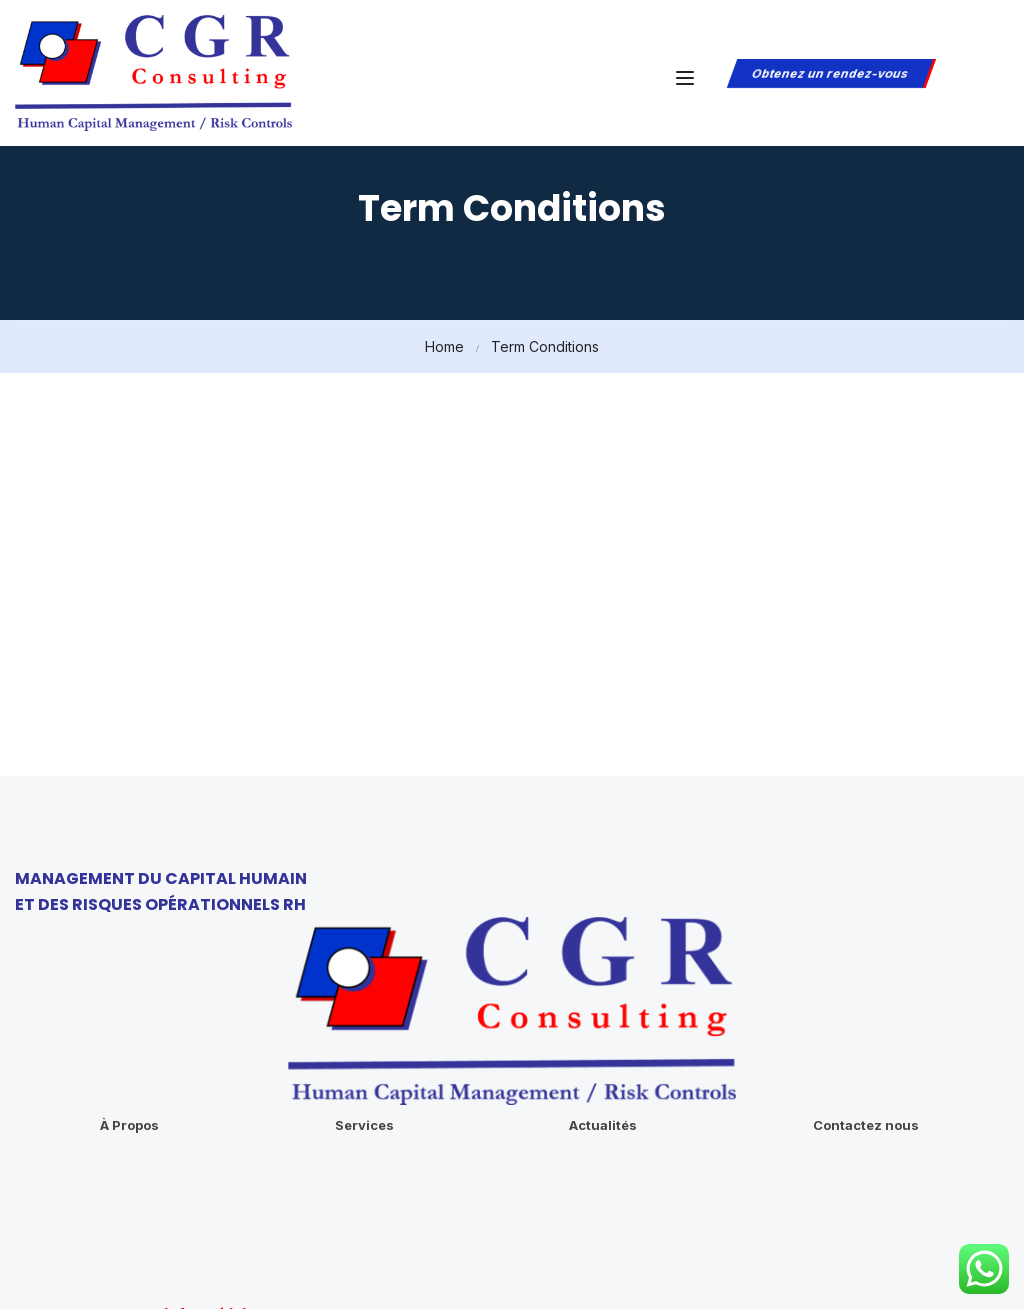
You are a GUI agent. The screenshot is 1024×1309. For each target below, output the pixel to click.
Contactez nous (866, 989)
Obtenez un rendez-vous (829, 73)
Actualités (603, 989)
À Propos (129, 989)
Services (364, 989)
